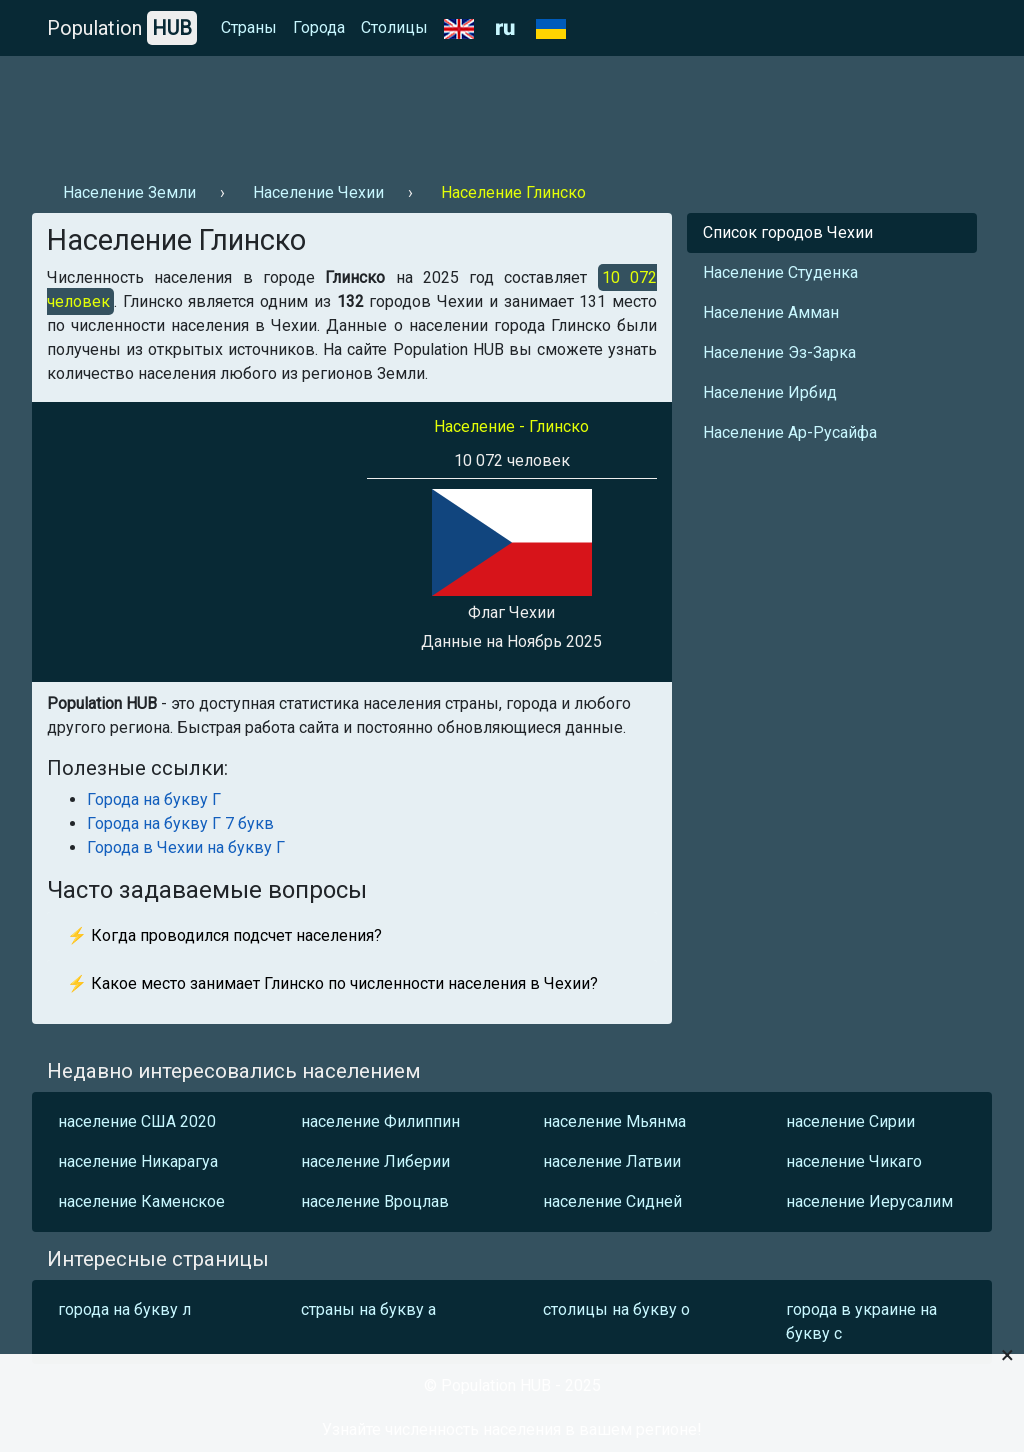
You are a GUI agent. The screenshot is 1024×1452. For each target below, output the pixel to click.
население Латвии (612, 1161)
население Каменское (141, 1201)
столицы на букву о (616, 1309)
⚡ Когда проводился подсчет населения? (224, 935)
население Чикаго (854, 1161)
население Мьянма (614, 1121)
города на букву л (124, 1309)
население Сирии (850, 1121)
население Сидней (612, 1201)
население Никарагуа (138, 1161)
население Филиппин (380, 1121)
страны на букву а (368, 1309)
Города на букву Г (154, 799)
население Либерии (375, 1161)
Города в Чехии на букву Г (186, 847)
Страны (249, 27)
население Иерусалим (869, 1201)
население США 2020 (137, 1121)
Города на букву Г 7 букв (180, 823)
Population (122, 28)
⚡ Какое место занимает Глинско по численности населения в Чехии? (332, 983)
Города (319, 27)
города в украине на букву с (861, 1321)
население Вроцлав (375, 1201)
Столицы (394, 27)
